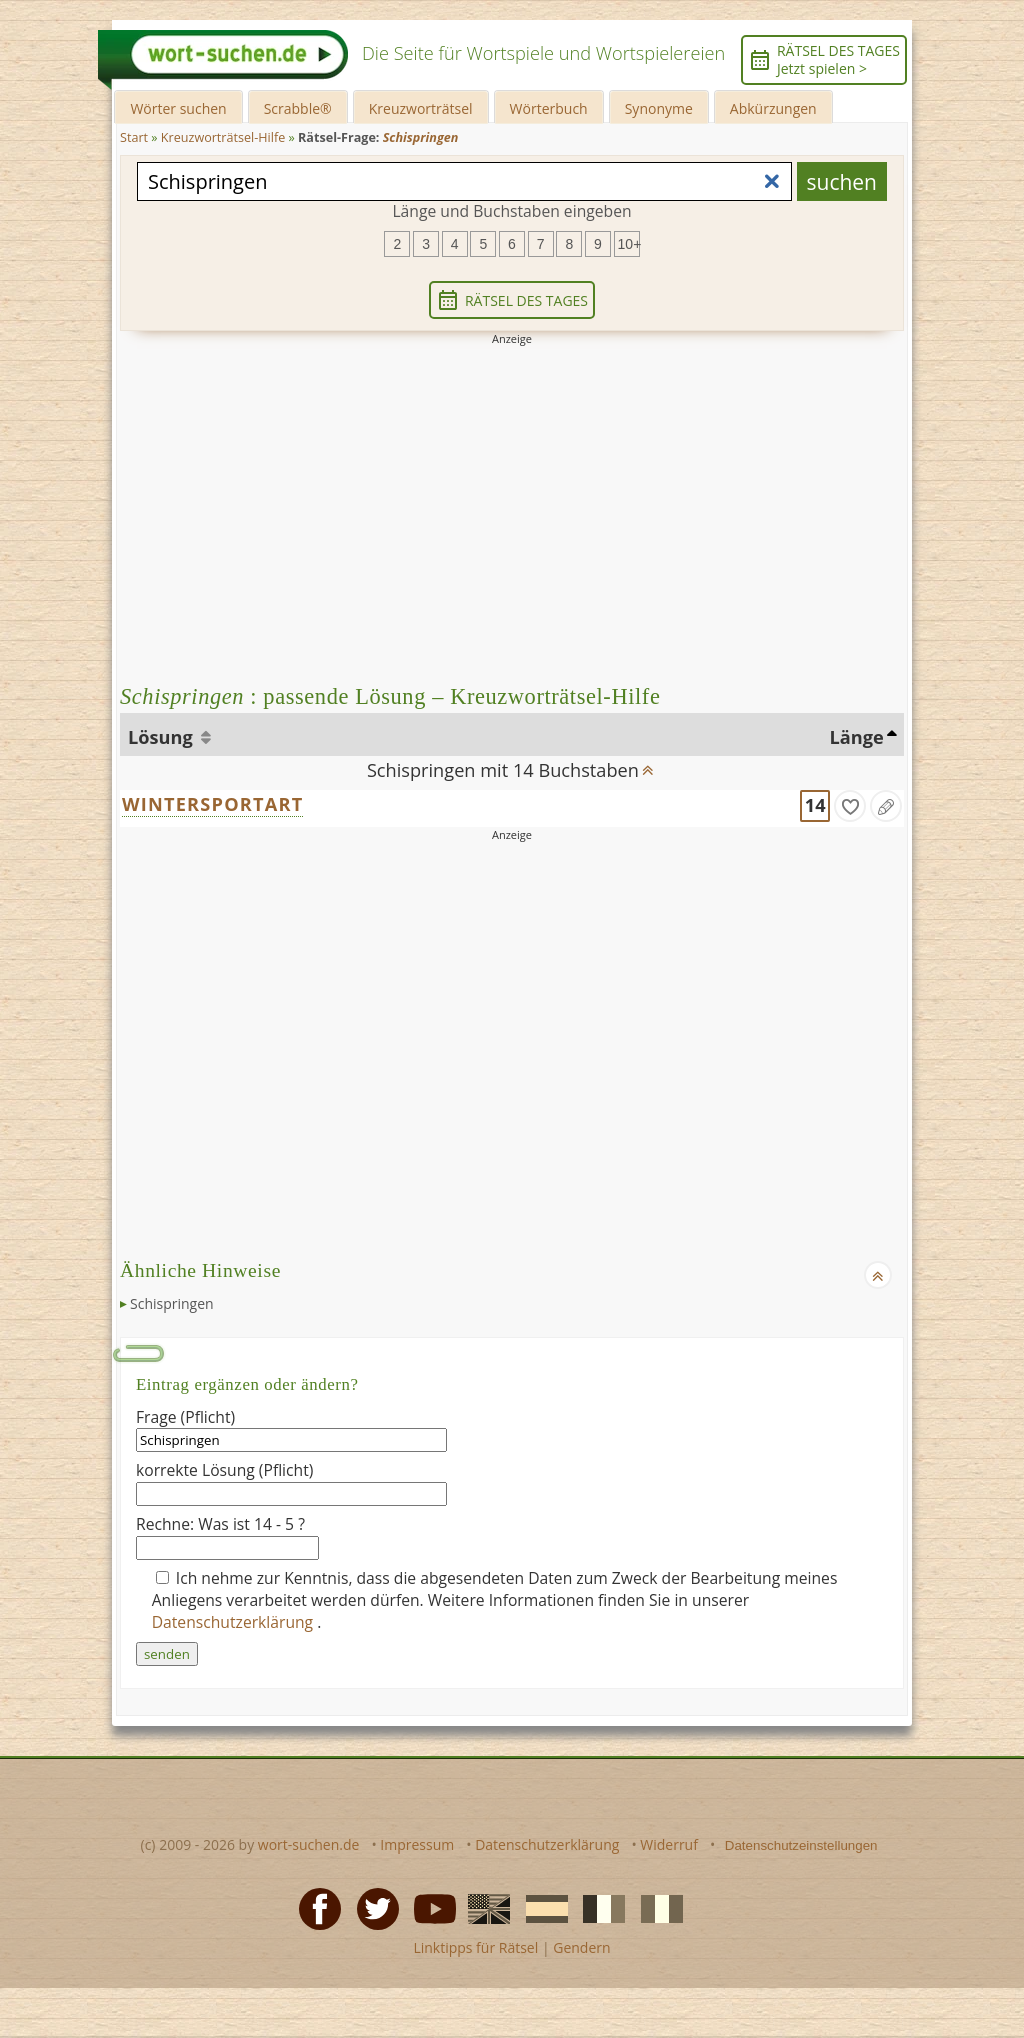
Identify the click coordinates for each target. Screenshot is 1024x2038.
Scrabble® (298, 108)
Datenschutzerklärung (235, 1622)
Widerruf (669, 1844)
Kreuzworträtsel (421, 108)
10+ (629, 244)
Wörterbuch (549, 108)
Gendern (581, 1947)
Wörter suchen (178, 108)
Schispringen (172, 1303)
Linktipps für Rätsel (475, 1947)
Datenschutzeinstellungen (801, 1845)
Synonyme (659, 108)
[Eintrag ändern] (886, 806)
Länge (857, 737)
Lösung (162, 737)
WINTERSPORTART (212, 804)
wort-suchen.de (309, 1844)
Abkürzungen (773, 108)
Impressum (417, 1844)
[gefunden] (850, 806)
